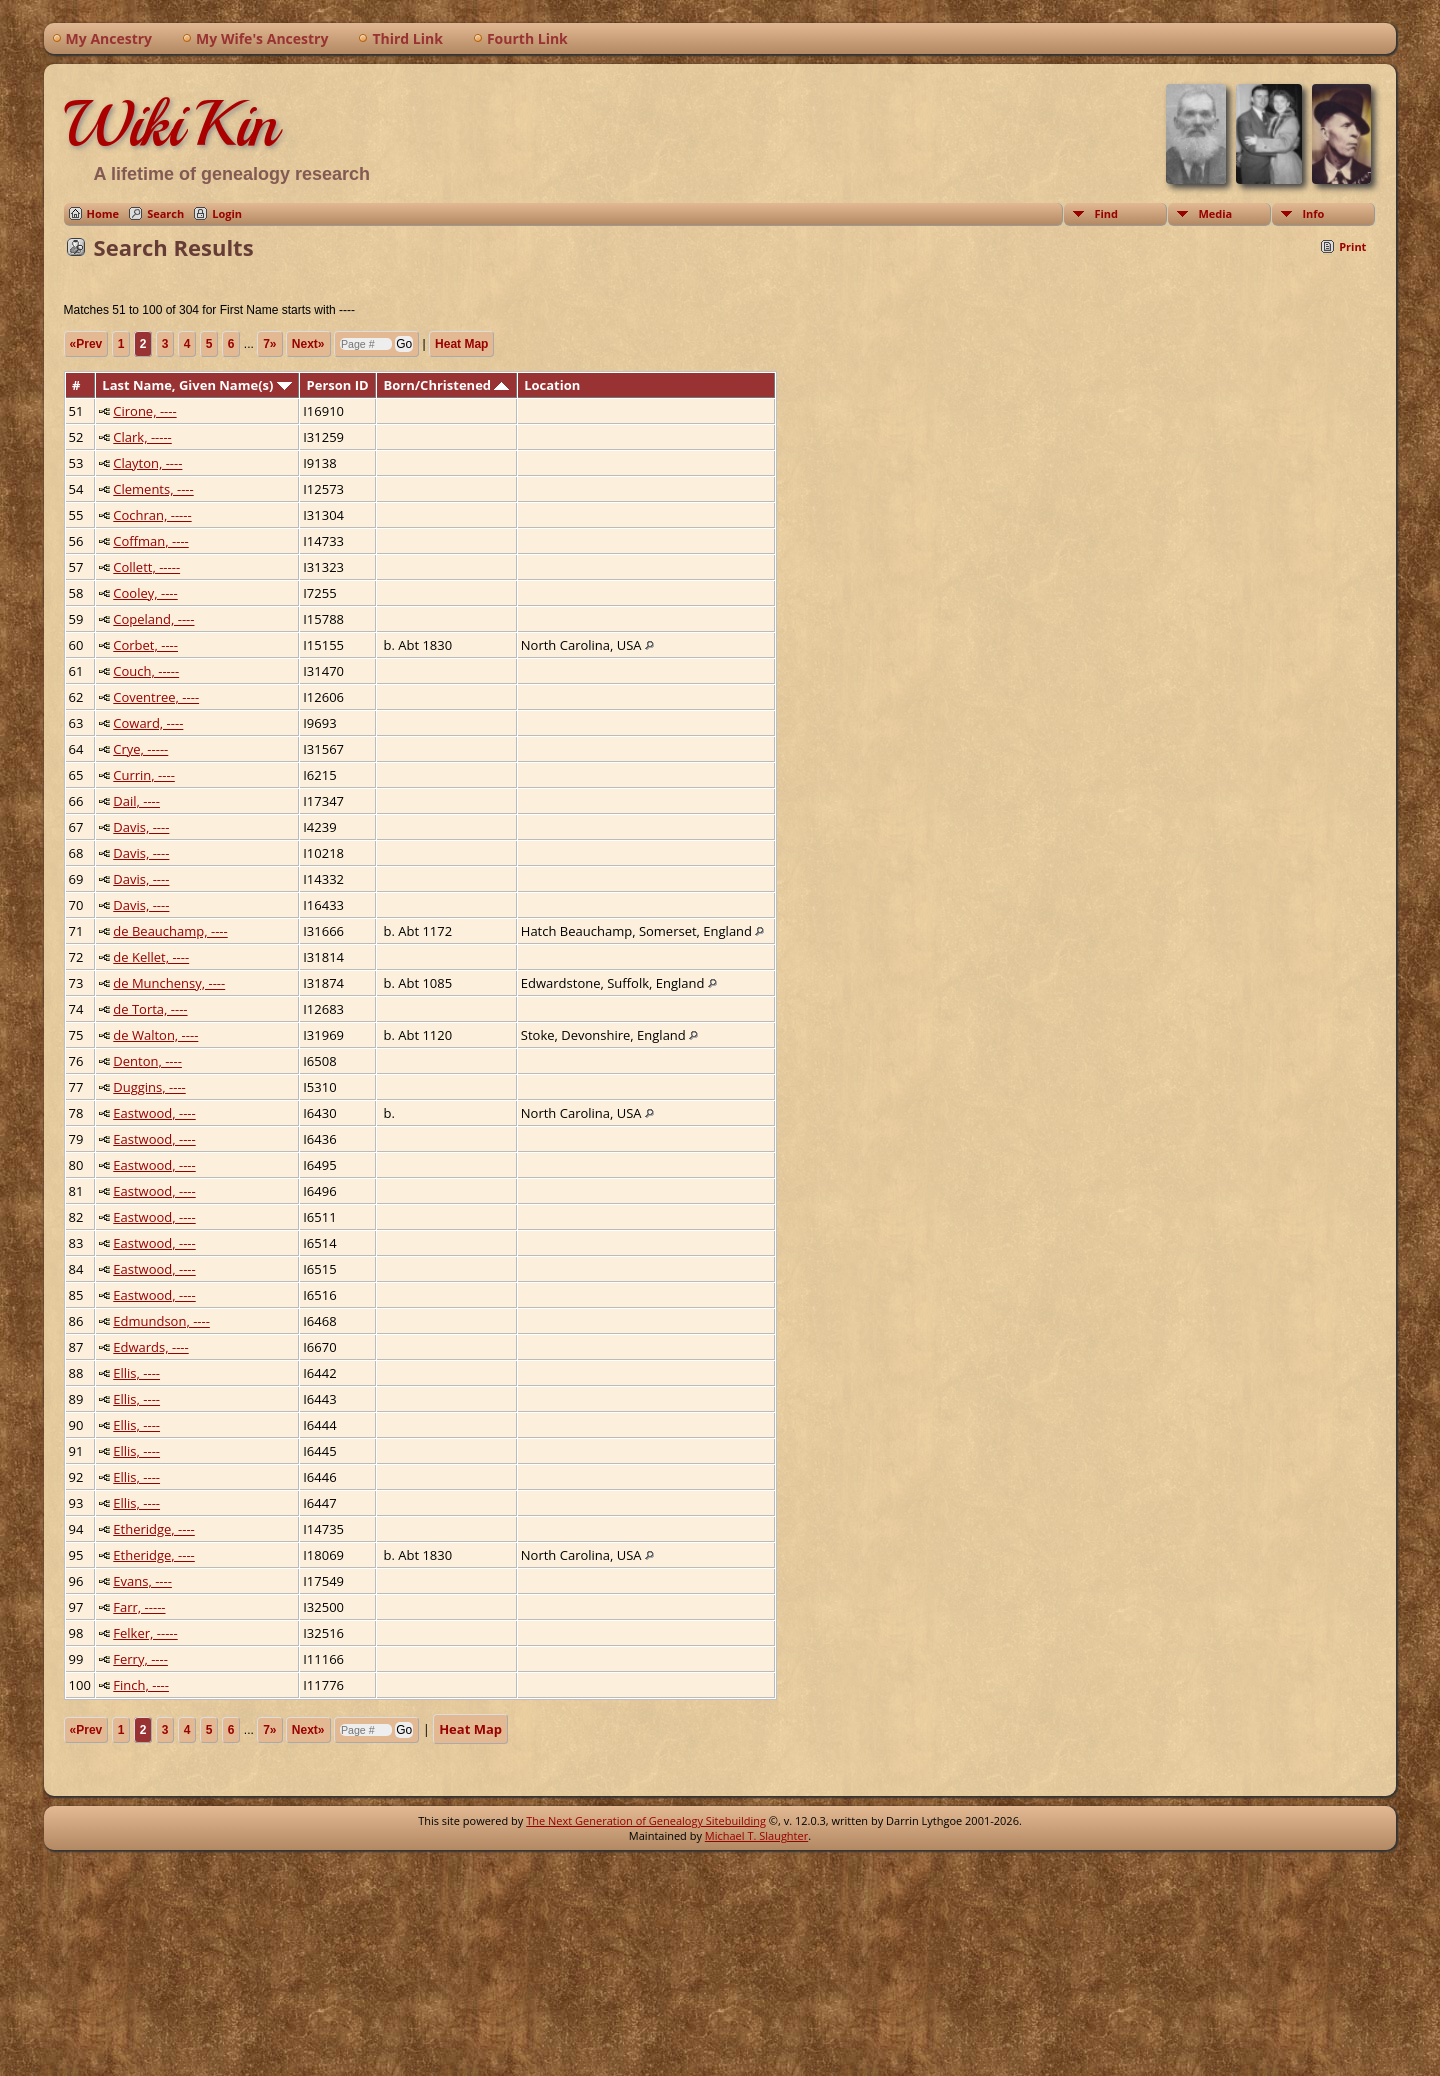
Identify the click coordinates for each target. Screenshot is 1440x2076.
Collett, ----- (146, 567)
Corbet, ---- (145, 645)
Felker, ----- (145, 1633)
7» (269, 344)
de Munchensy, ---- (169, 983)
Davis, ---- (141, 827)
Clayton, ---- (147, 463)
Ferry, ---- (140, 1659)
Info (1313, 213)
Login (227, 213)
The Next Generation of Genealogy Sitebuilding (646, 1820)
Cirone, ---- (144, 411)
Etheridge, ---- (154, 1529)
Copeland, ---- (153, 619)
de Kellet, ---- (151, 957)
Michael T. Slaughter (756, 1835)
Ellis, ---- (136, 1373)
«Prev (86, 344)
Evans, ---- (142, 1581)
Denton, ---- (147, 1061)
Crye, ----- (140, 749)
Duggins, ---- (149, 1087)
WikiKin (171, 124)
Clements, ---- (153, 489)
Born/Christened (447, 385)
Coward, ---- (148, 723)
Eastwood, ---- (154, 1113)
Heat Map (461, 344)
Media (1215, 213)
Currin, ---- (144, 775)
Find (1106, 213)
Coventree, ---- (156, 697)
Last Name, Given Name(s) (197, 385)
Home (103, 213)
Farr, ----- (139, 1607)
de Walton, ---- (155, 1035)
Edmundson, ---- (161, 1321)
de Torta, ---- (150, 1009)
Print (1352, 246)
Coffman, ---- (150, 541)
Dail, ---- (136, 801)
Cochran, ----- (152, 515)
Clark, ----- (142, 437)
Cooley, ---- (145, 593)
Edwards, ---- (150, 1347)
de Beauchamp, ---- (170, 931)
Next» (308, 344)
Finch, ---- (141, 1685)
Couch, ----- (146, 671)
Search (165, 213)
